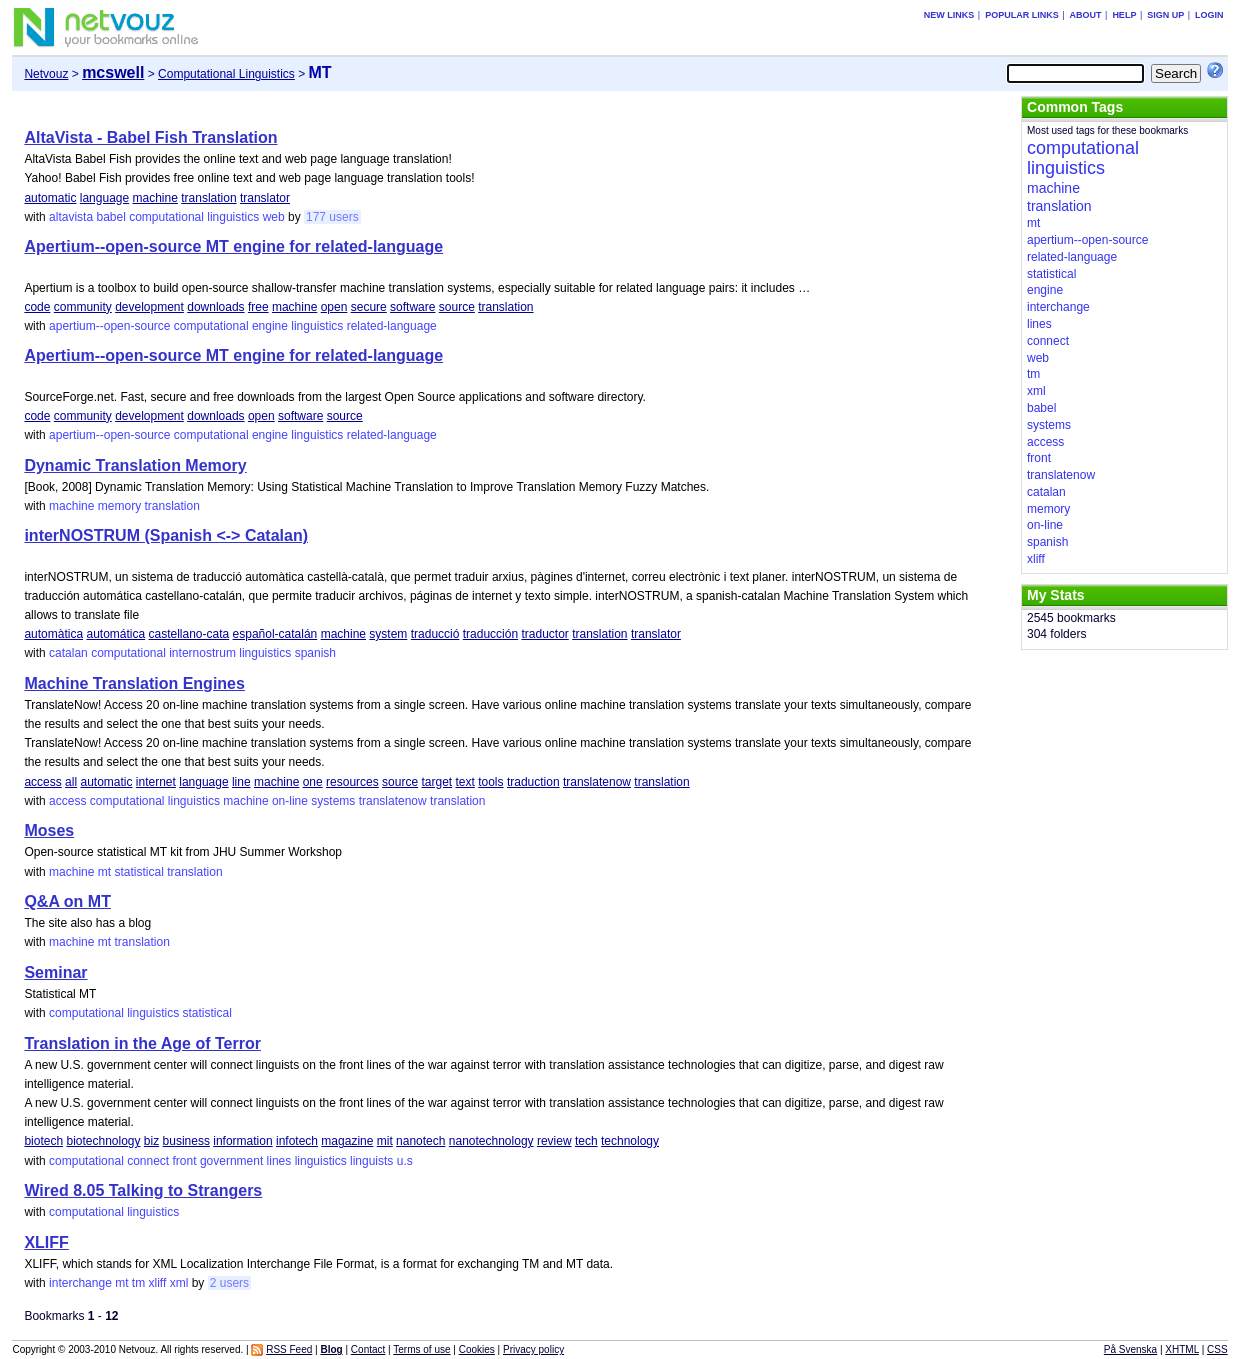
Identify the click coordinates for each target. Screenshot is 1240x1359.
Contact (368, 1349)
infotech (297, 1141)
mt (104, 872)
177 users (332, 217)
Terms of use (421, 1349)
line (241, 782)
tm (138, 1283)
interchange (80, 1283)
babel (110, 217)
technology (630, 1141)
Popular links (1022, 15)
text (465, 782)
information (242, 1141)
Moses (49, 830)
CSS (1217, 1349)
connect (148, 1161)
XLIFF (46, 1242)
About (1086, 15)
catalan (68, 653)
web (274, 217)
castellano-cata (189, 634)
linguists (371, 1161)
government (231, 1161)
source (457, 307)
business (186, 1141)
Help (1124, 15)
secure (369, 307)
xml (179, 1283)
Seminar (55, 972)
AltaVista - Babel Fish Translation (150, 137)
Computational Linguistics (226, 74)
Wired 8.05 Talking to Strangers (143, 1190)
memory (119, 506)
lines (279, 1161)
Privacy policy (533, 1349)
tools (490, 782)
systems (333, 801)
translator (265, 198)
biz (151, 1141)
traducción (490, 634)
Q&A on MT (67, 901)
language (104, 198)
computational (166, 217)
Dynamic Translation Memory (135, 465)
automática (115, 634)
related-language (392, 326)
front (185, 1161)
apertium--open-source (109, 326)
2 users (229, 1283)
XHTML (1182, 1349)
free (258, 307)
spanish (315, 653)
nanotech (420, 1141)
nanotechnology (491, 1141)
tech (586, 1141)
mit (385, 1141)
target (436, 782)
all (71, 782)
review (554, 1141)
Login (1209, 15)
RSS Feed (289, 1349)
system (388, 634)
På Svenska (1130, 1349)
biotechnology (103, 1141)
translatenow (597, 782)
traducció (435, 634)
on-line (290, 801)
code (37, 307)
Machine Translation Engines (134, 683)
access (42, 782)
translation (208, 198)
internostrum (202, 653)
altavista (71, 217)
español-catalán (275, 634)
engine (270, 326)
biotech (43, 1141)
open (334, 307)
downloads (215, 307)
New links (949, 15)
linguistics (233, 217)
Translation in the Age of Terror (142, 1043)
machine (155, 198)
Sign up (1165, 15)
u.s (405, 1161)
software (412, 307)
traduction (533, 782)
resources (352, 782)
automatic (50, 198)
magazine (347, 1141)
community (83, 307)
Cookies (477, 1349)
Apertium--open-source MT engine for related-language (233, 246)
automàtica (53, 634)
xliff (158, 1283)
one (313, 782)
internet (156, 782)
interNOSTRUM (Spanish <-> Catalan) (166, 535)
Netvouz (46, 74)
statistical (138, 872)
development (149, 307)
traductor (544, 634)
